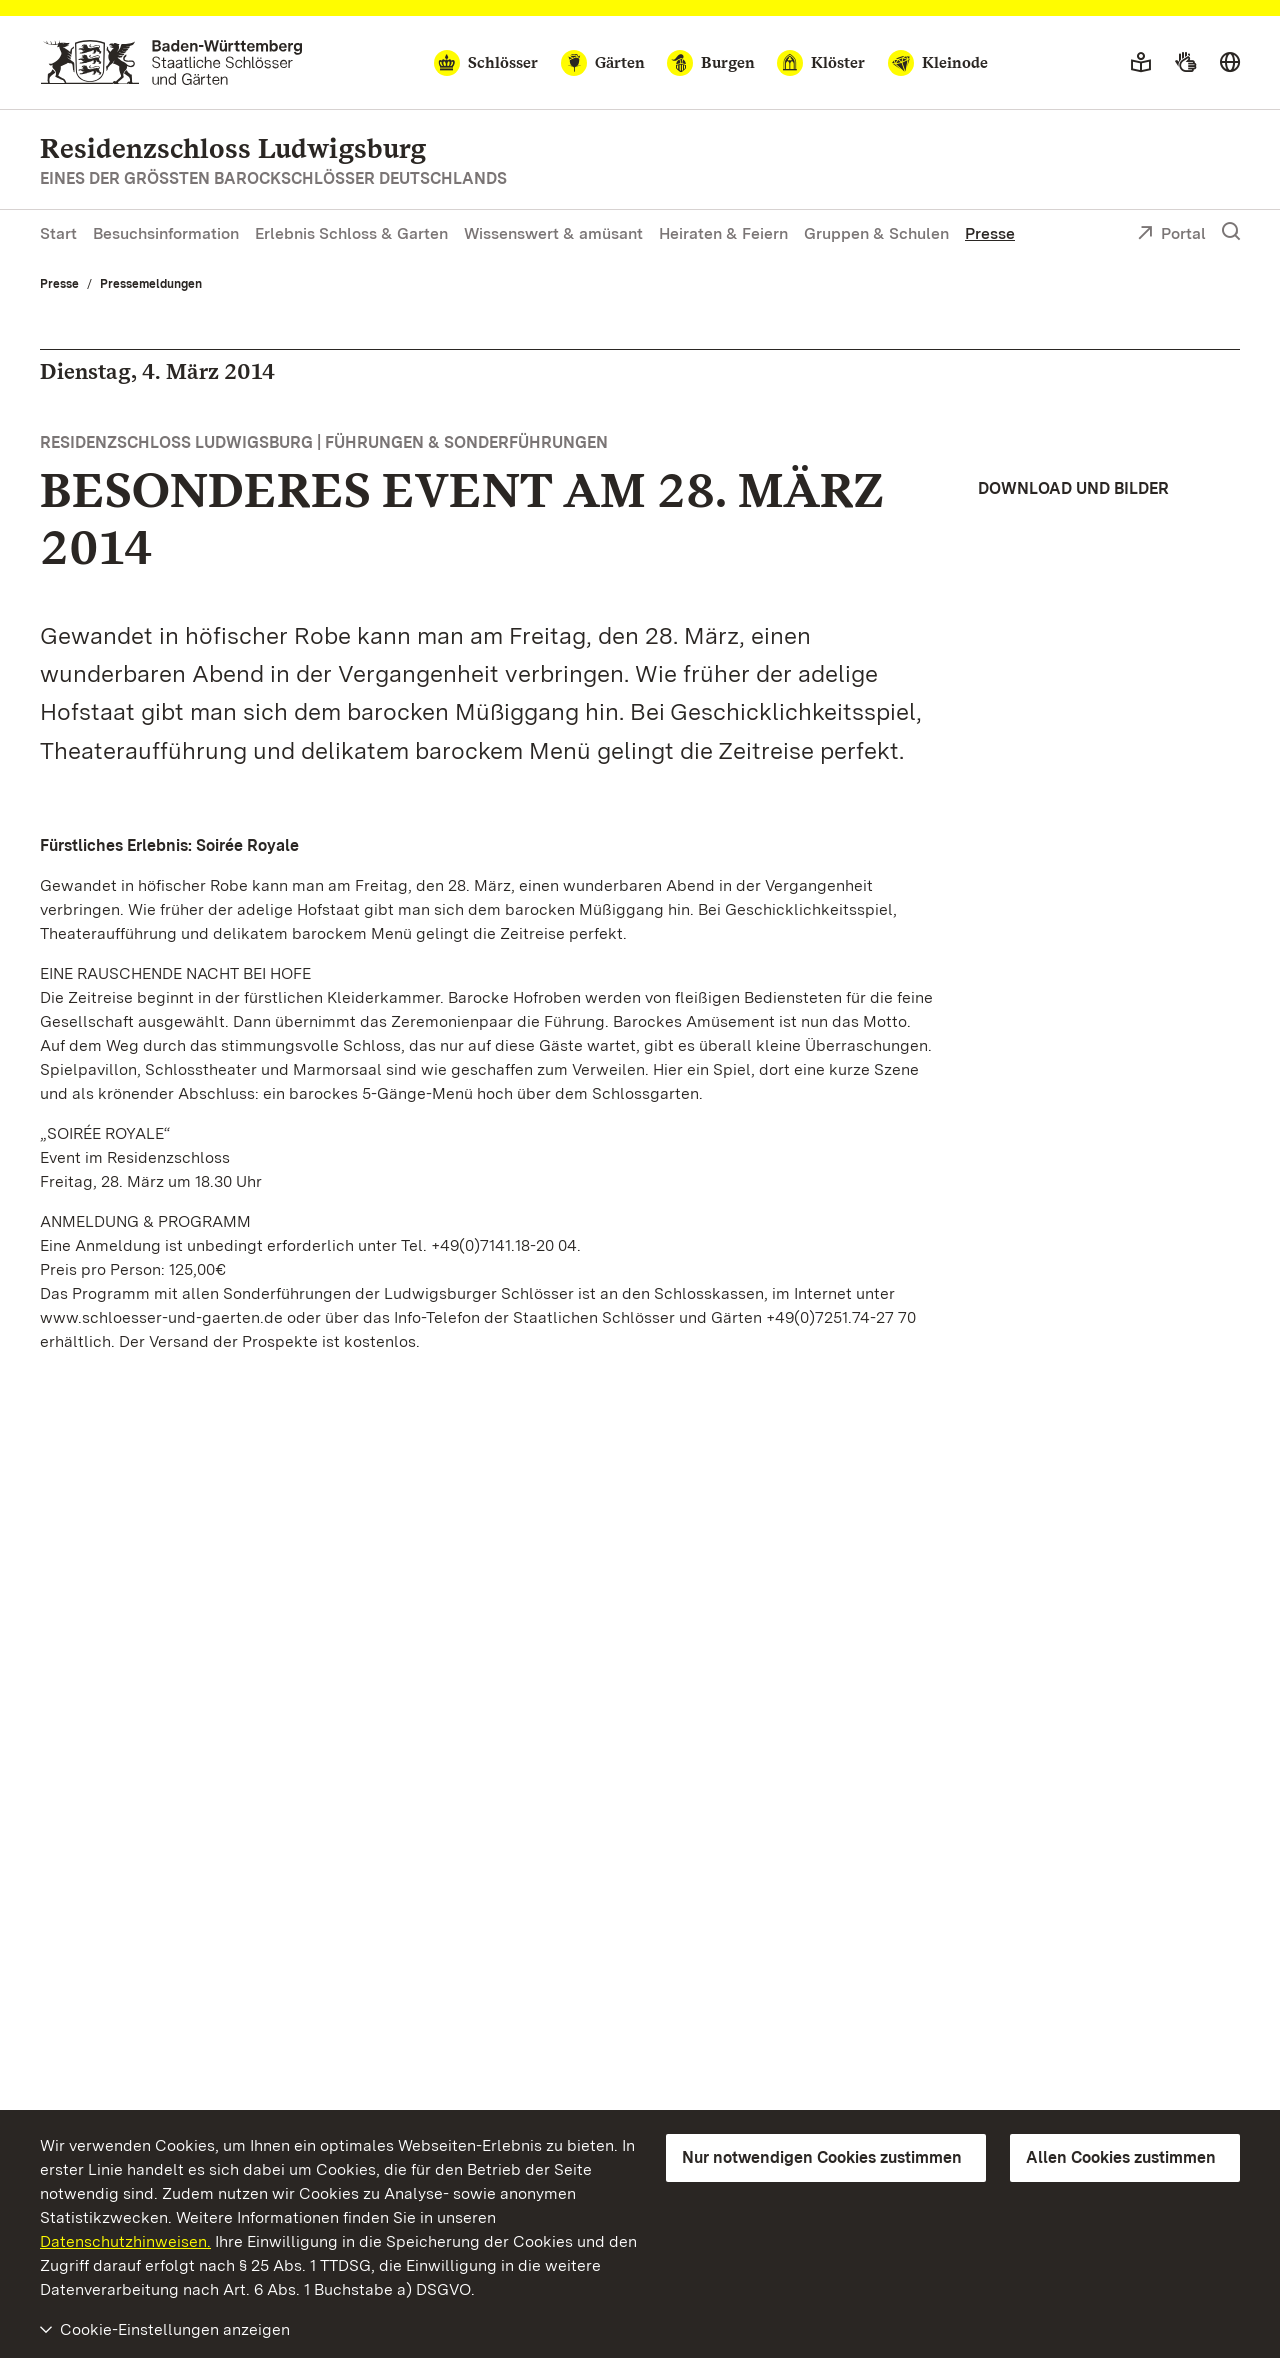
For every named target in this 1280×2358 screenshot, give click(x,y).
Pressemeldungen (151, 284)
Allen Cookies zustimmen (1121, 2157)
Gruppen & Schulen (876, 233)
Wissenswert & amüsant (553, 233)
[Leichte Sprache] (1141, 63)
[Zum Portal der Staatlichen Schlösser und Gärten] (171, 62)
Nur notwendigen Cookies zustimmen (822, 2157)
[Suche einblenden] (1231, 232)
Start (58, 233)
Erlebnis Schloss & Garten (351, 233)
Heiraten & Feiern (723, 233)
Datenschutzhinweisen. (125, 2241)
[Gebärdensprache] (1185, 63)
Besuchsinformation (166, 233)
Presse (990, 233)
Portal (1171, 235)
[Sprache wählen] (1230, 63)
